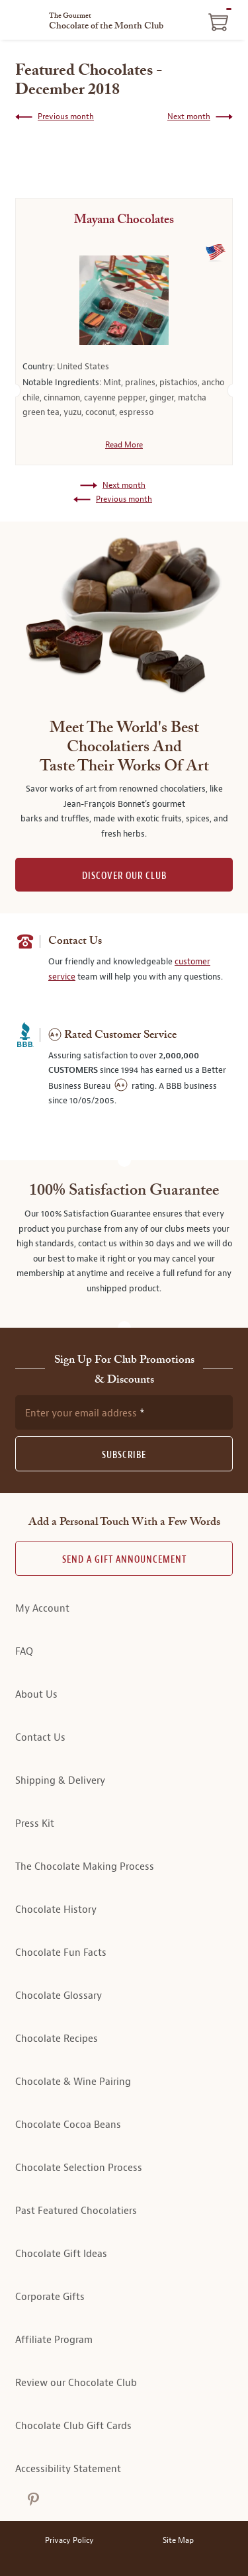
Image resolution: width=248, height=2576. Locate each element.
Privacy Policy (69, 2541)
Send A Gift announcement (124, 1560)
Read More (124, 444)
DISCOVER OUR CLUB (124, 876)
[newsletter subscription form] (124, 1412)
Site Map (178, 2541)
